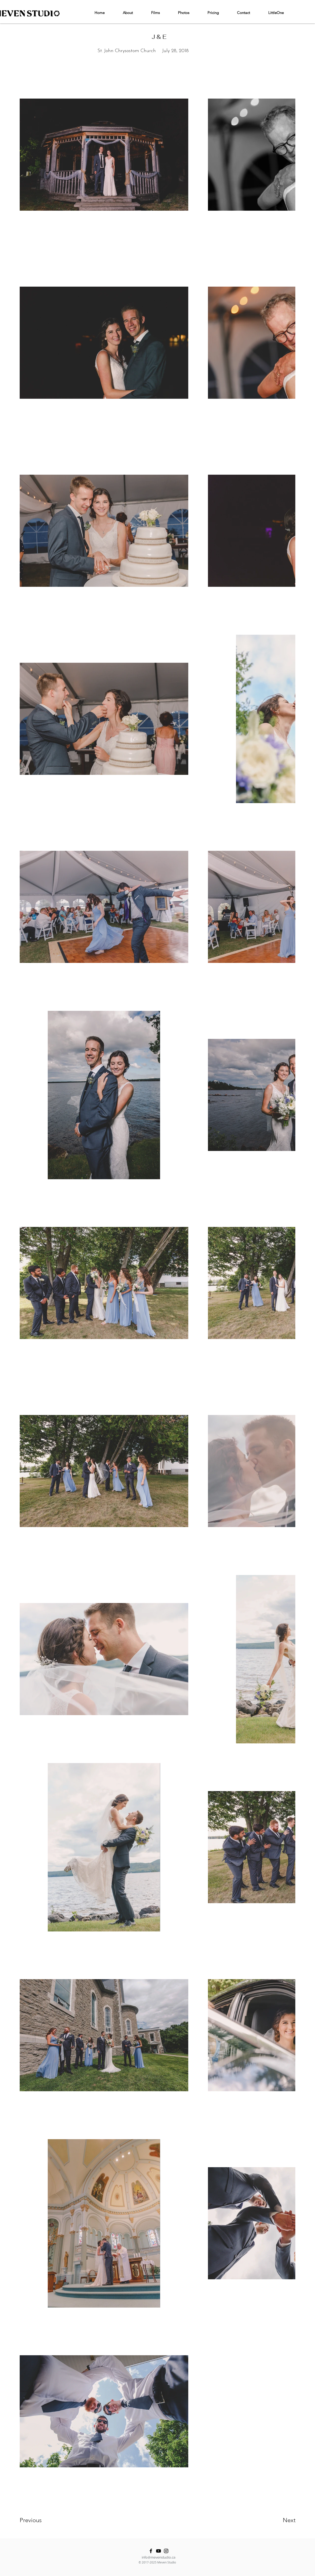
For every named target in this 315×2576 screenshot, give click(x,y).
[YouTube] (158, 2551)
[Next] (279, 2520)
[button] (128, 13)
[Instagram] (166, 2551)
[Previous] (37, 2520)
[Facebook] (151, 2551)
